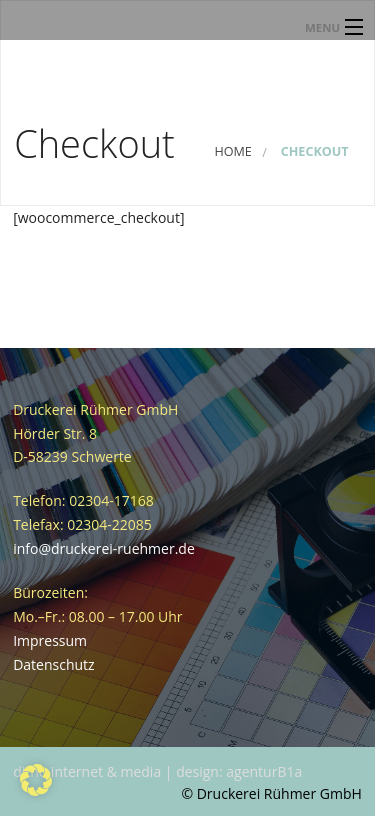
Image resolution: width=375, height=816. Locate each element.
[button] (36, 780)
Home (232, 151)
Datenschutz (53, 664)
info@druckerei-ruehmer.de (104, 548)
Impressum (50, 640)
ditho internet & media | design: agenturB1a (157, 771)
